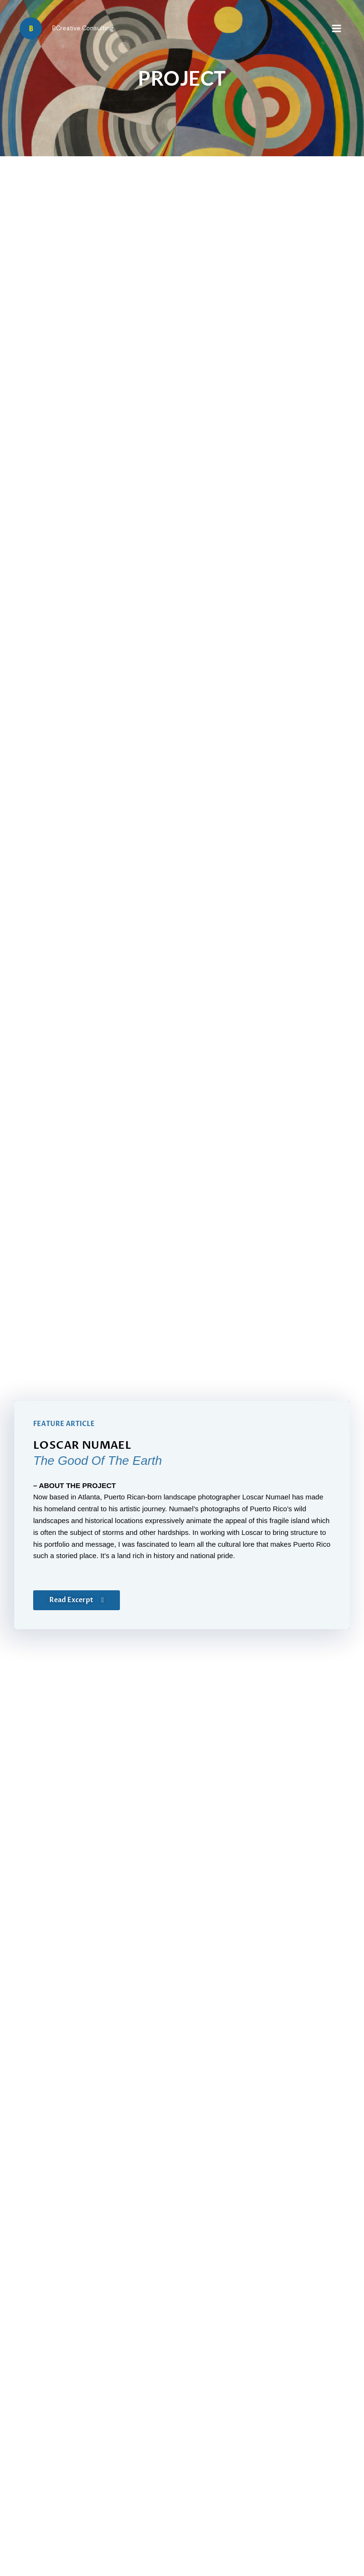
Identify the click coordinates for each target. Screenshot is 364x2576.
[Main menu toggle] (336, 28)
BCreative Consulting (83, 28)
